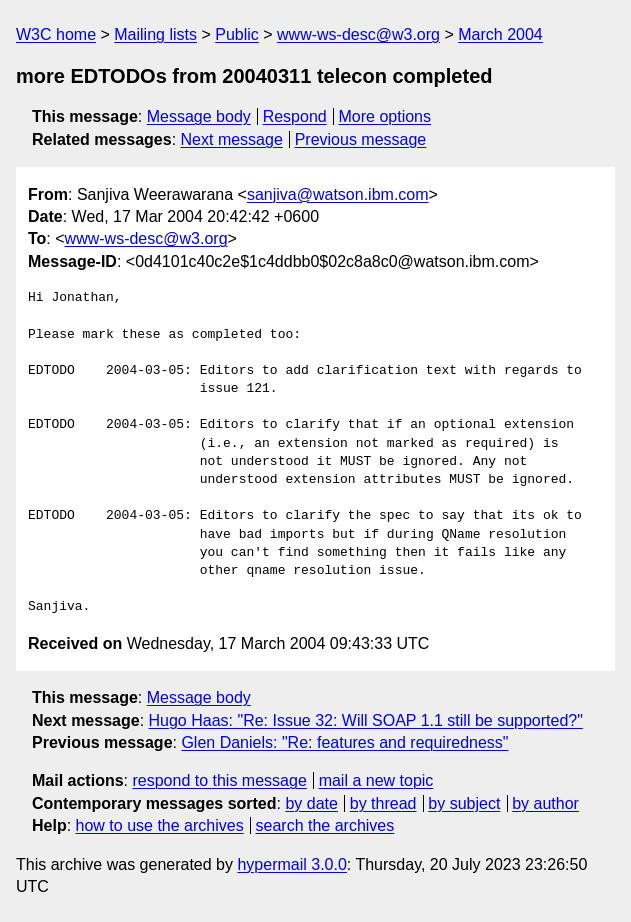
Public (237, 34)
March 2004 (500, 34)
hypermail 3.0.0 (291, 864)
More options (385, 116)
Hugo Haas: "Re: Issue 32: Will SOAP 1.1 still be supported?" (366, 720)
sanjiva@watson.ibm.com (338, 194)
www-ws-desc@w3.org (358, 34)
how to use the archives (160, 825)
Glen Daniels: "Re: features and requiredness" (344, 742)
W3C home (56, 34)
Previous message (361, 139)
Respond (295, 116)
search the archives (325, 825)
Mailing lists (155, 34)
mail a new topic (376, 780)
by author (545, 803)
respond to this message (219, 780)
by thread (383, 803)
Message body (199, 116)
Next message (232, 139)
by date (311, 803)
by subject (464, 803)
